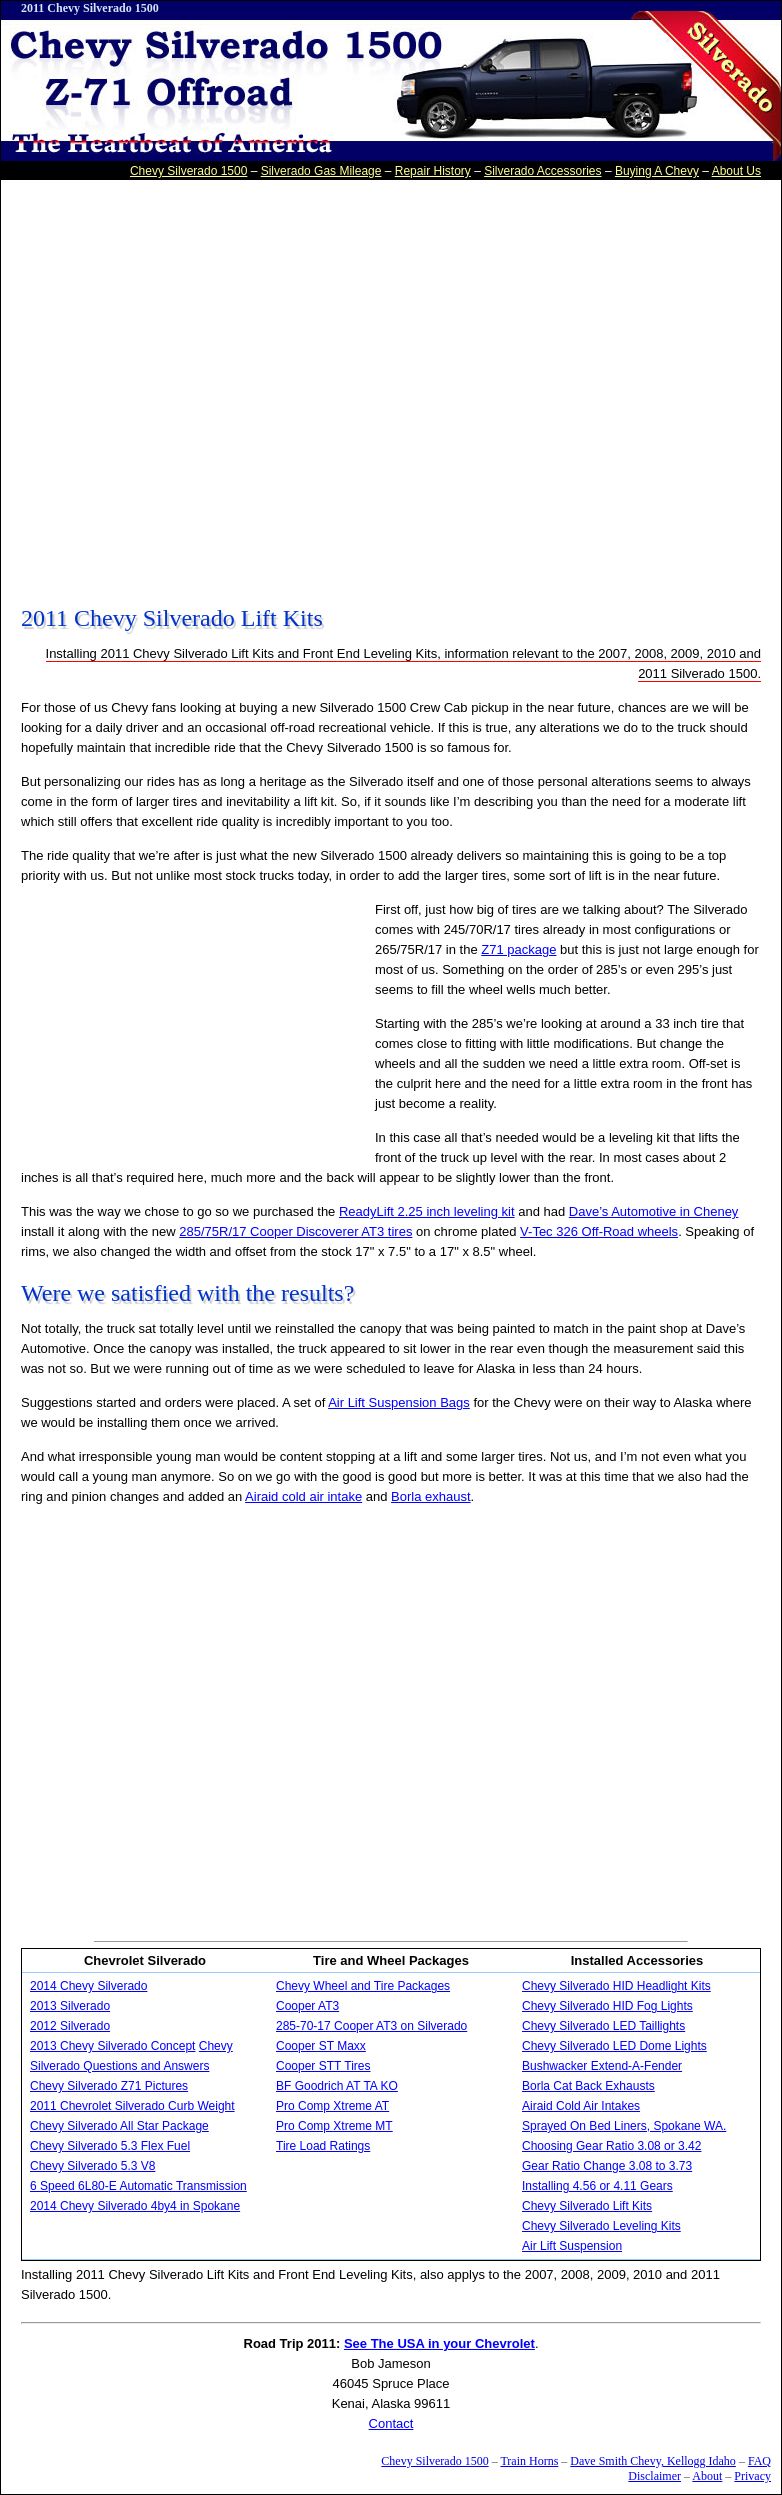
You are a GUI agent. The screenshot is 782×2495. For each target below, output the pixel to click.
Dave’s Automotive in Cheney (654, 1211)
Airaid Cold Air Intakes (581, 2106)
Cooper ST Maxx (321, 2046)
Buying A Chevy (657, 171)
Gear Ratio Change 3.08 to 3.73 (607, 2166)
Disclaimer (654, 2476)
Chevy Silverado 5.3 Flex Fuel (110, 2146)
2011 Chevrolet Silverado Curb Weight (132, 2106)
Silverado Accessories (542, 171)
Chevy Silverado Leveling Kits (601, 2226)
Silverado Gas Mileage (321, 171)
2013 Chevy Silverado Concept (112, 2046)
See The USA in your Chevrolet (439, 2343)
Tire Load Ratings (323, 2146)
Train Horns (529, 2461)
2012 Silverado (70, 2026)
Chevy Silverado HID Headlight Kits (616, 1986)
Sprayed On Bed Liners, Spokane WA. (624, 2126)
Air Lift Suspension (572, 2246)
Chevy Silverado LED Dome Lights (614, 2046)
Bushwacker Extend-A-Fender (602, 2066)
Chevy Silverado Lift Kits (587, 2206)
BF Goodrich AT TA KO (337, 2086)
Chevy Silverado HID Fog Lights (607, 2006)
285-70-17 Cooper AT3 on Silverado (371, 2026)
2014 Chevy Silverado (88, 1986)
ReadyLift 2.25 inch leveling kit (427, 1211)
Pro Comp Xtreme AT (332, 2106)
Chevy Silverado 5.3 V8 (92, 2166)
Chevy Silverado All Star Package (119, 2126)
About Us (736, 171)
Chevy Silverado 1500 (188, 171)
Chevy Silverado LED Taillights (603, 2026)
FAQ (759, 2461)
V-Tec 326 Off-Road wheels (599, 1231)
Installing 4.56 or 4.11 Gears (597, 2186)
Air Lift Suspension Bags (399, 1402)
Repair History (433, 171)
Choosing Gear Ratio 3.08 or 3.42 (611, 2146)
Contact (391, 2423)
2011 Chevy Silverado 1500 (90, 8)
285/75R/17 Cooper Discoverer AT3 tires (295, 1231)
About (707, 2476)
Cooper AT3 (307, 2006)
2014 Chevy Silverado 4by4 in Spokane (135, 2206)
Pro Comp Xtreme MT (334, 2126)
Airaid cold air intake (303, 1496)
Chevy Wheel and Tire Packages (363, 1986)
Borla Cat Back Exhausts (588, 2086)
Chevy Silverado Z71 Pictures (109, 2086)
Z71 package (518, 949)
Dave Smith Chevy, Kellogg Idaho (653, 2461)
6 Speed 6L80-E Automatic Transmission (138, 2186)
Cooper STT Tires (323, 2066)
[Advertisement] (201, 385)
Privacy (752, 2476)
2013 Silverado (70, 2006)
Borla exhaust (431, 1496)
